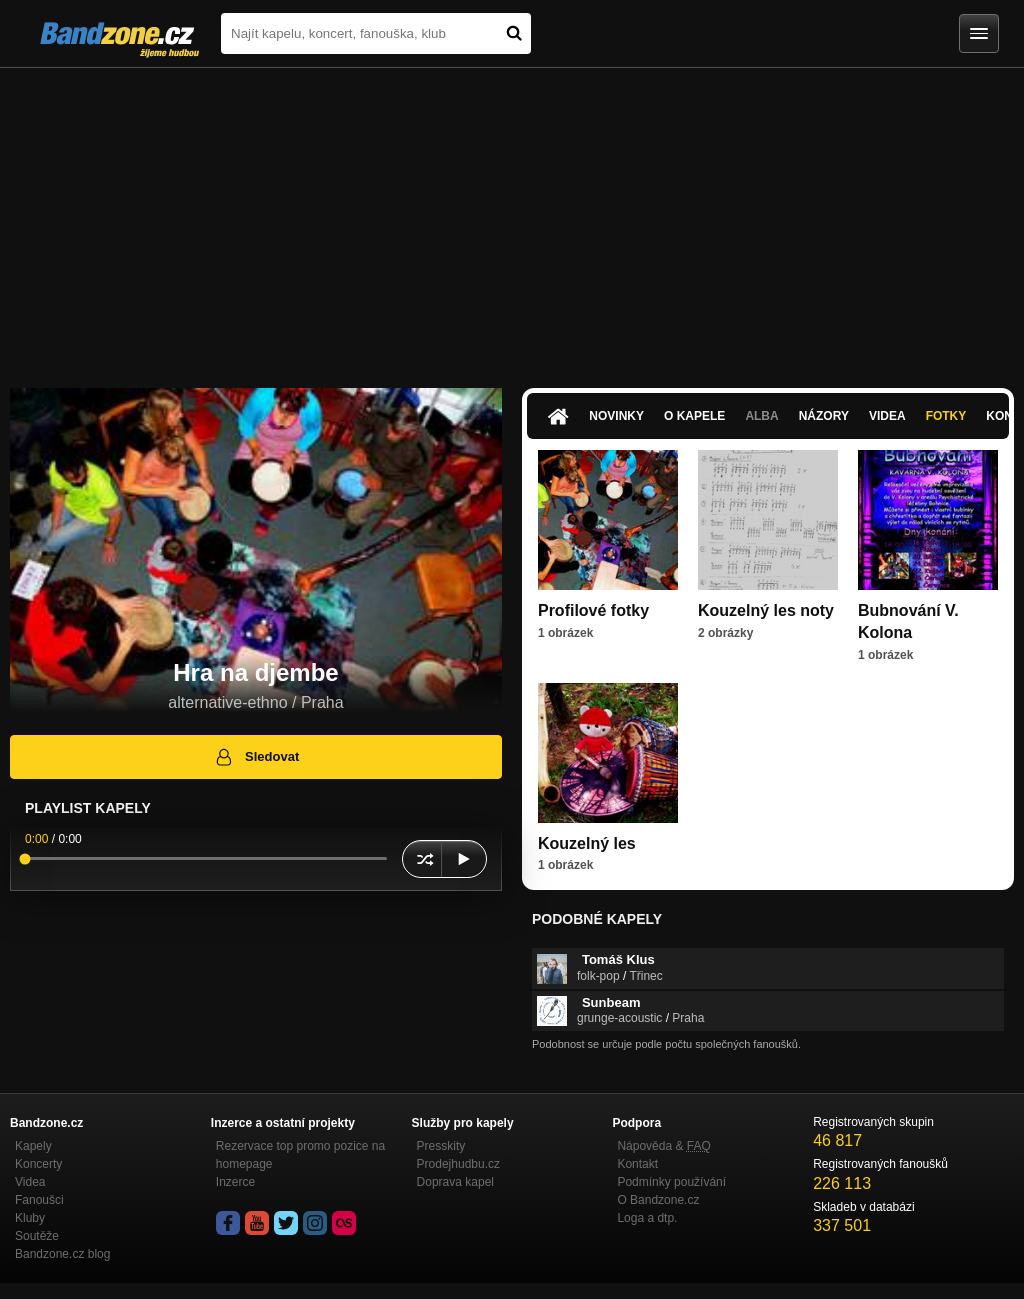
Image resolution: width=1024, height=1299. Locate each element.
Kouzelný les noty (766, 610)
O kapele (694, 416)
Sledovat (256, 757)
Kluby (30, 1218)
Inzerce (235, 1182)
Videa (887, 416)
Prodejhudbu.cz (458, 1164)
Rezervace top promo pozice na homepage (300, 1155)
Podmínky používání (671, 1182)
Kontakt (637, 1164)
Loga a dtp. (647, 1218)
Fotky (946, 416)
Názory (824, 416)
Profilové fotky (593, 610)
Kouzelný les (587, 843)
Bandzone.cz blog (62, 1254)
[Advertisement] (512, 218)
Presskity (441, 1146)
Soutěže (37, 1236)
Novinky (616, 416)
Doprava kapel (455, 1182)
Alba (761, 416)
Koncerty (38, 1164)
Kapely (33, 1146)
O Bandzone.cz (658, 1200)
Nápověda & (663, 1146)
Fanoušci (39, 1200)
